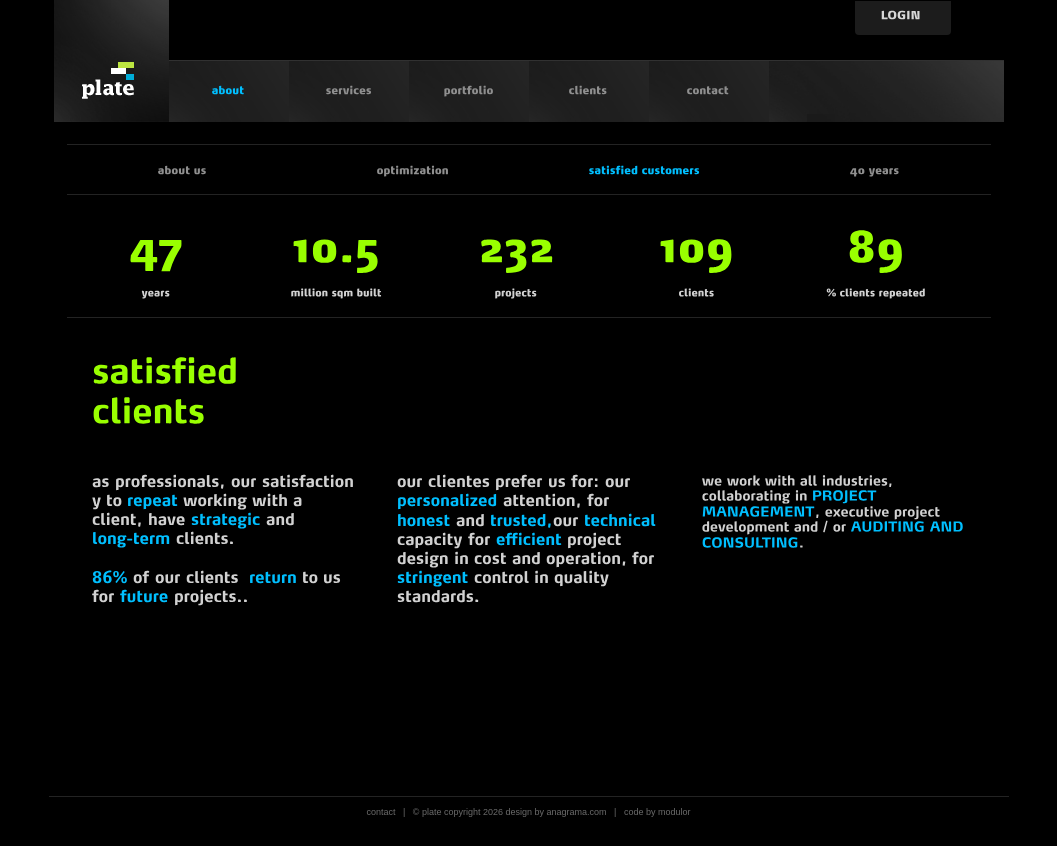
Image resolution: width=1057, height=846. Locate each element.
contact (380, 812)
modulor (674, 812)
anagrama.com (577, 812)
